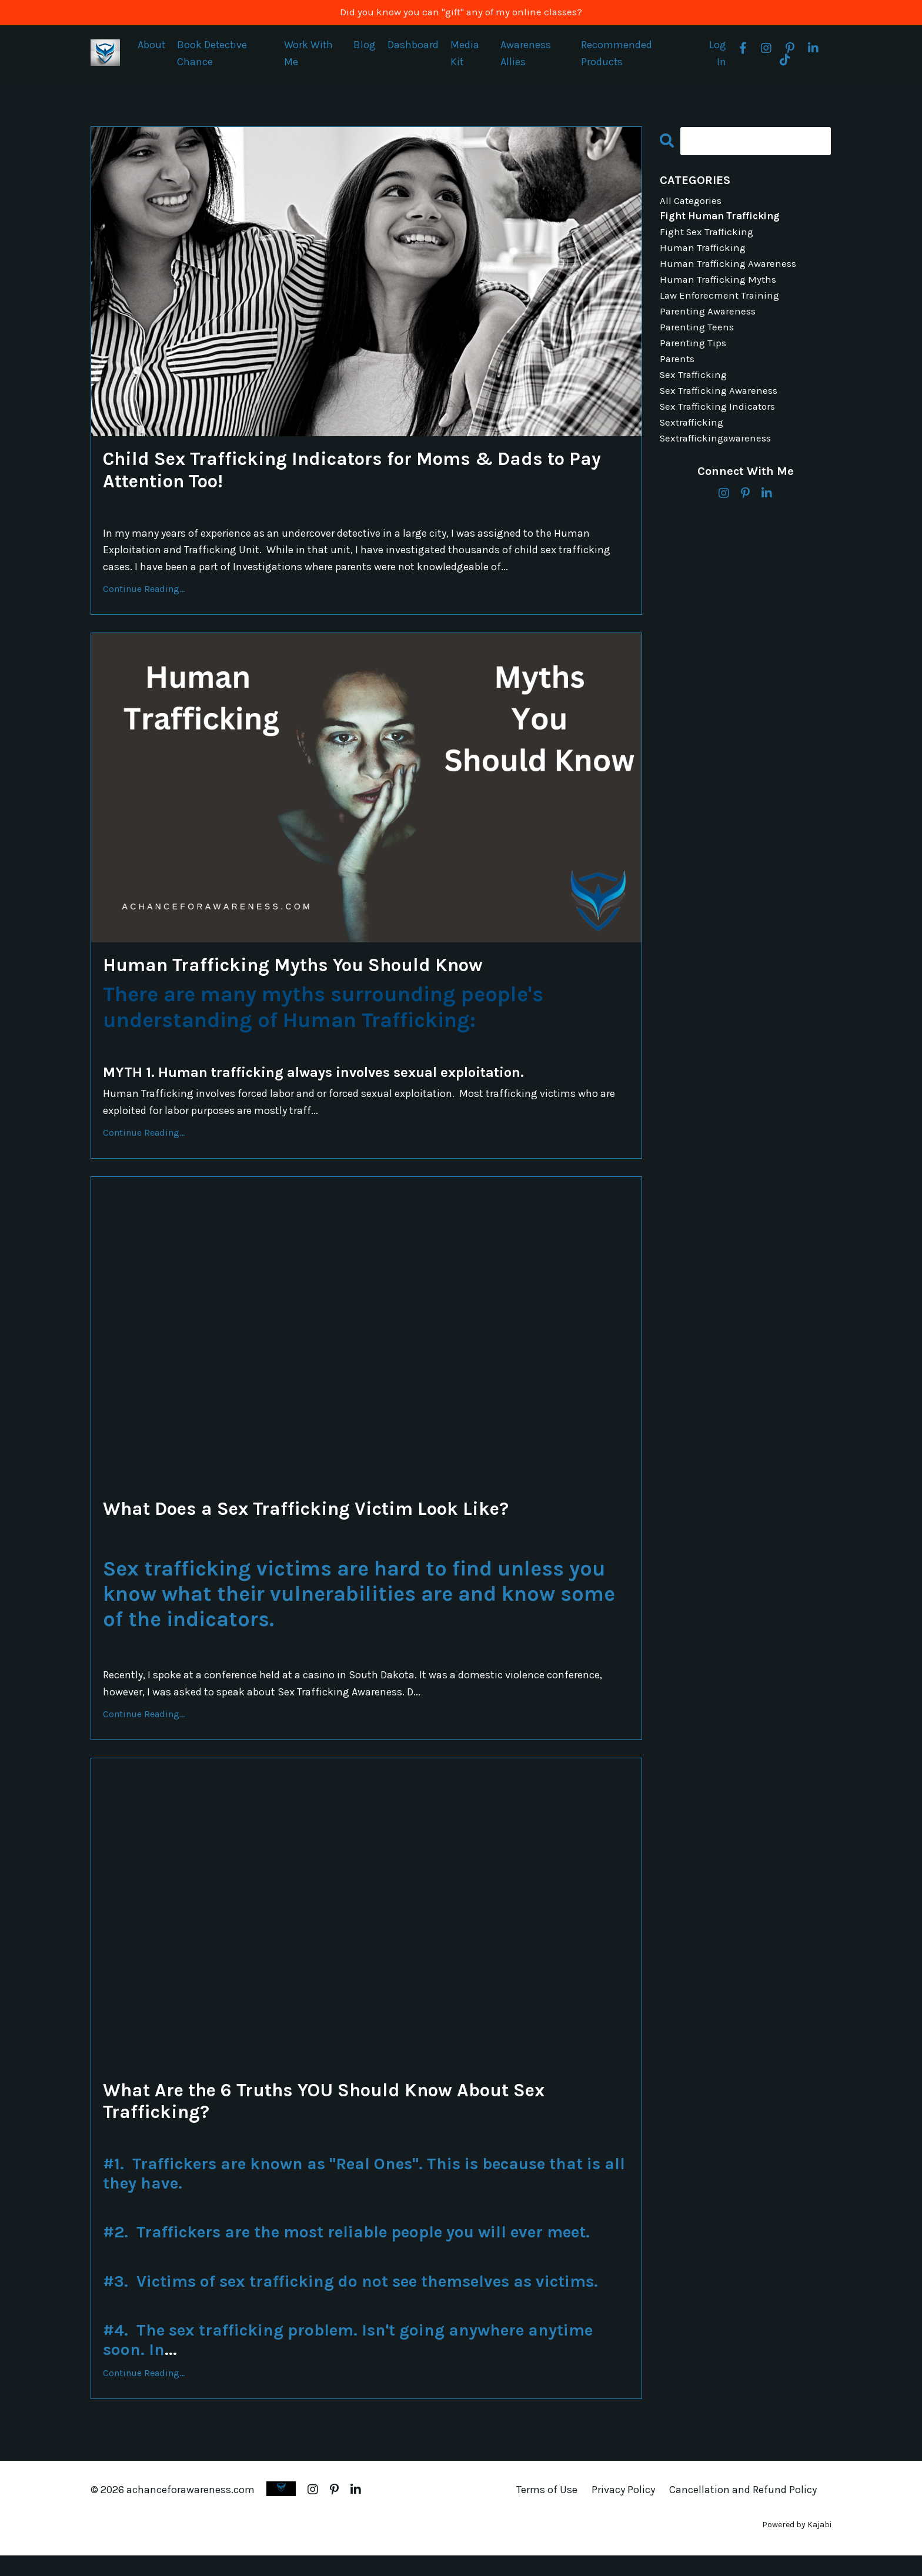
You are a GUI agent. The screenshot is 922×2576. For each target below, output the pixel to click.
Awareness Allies (527, 55)
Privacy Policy (623, 2510)
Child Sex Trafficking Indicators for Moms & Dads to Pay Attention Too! (365, 475)
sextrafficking (694, 440)
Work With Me (309, 55)
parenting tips (694, 355)
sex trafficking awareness (722, 406)
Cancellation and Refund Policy (743, 2510)
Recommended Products (617, 55)
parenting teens (698, 338)
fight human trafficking (723, 219)
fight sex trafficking (709, 236)
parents (678, 372)
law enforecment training (722, 304)
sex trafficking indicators (721, 423)
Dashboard (413, 46)
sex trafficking (695, 389)
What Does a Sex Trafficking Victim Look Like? (333, 1521)
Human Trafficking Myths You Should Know (319, 974)
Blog (365, 46)
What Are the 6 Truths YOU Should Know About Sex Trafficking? (357, 2118)
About (152, 46)
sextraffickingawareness (719, 456)
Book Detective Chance (213, 55)
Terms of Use (546, 2510)
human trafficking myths (721, 287)
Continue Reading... (144, 596)
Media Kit (465, 55)
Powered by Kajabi (796, 2546)
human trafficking (705, 253)
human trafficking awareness (731, 271)
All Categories (692, 202)
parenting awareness (710, 321)
